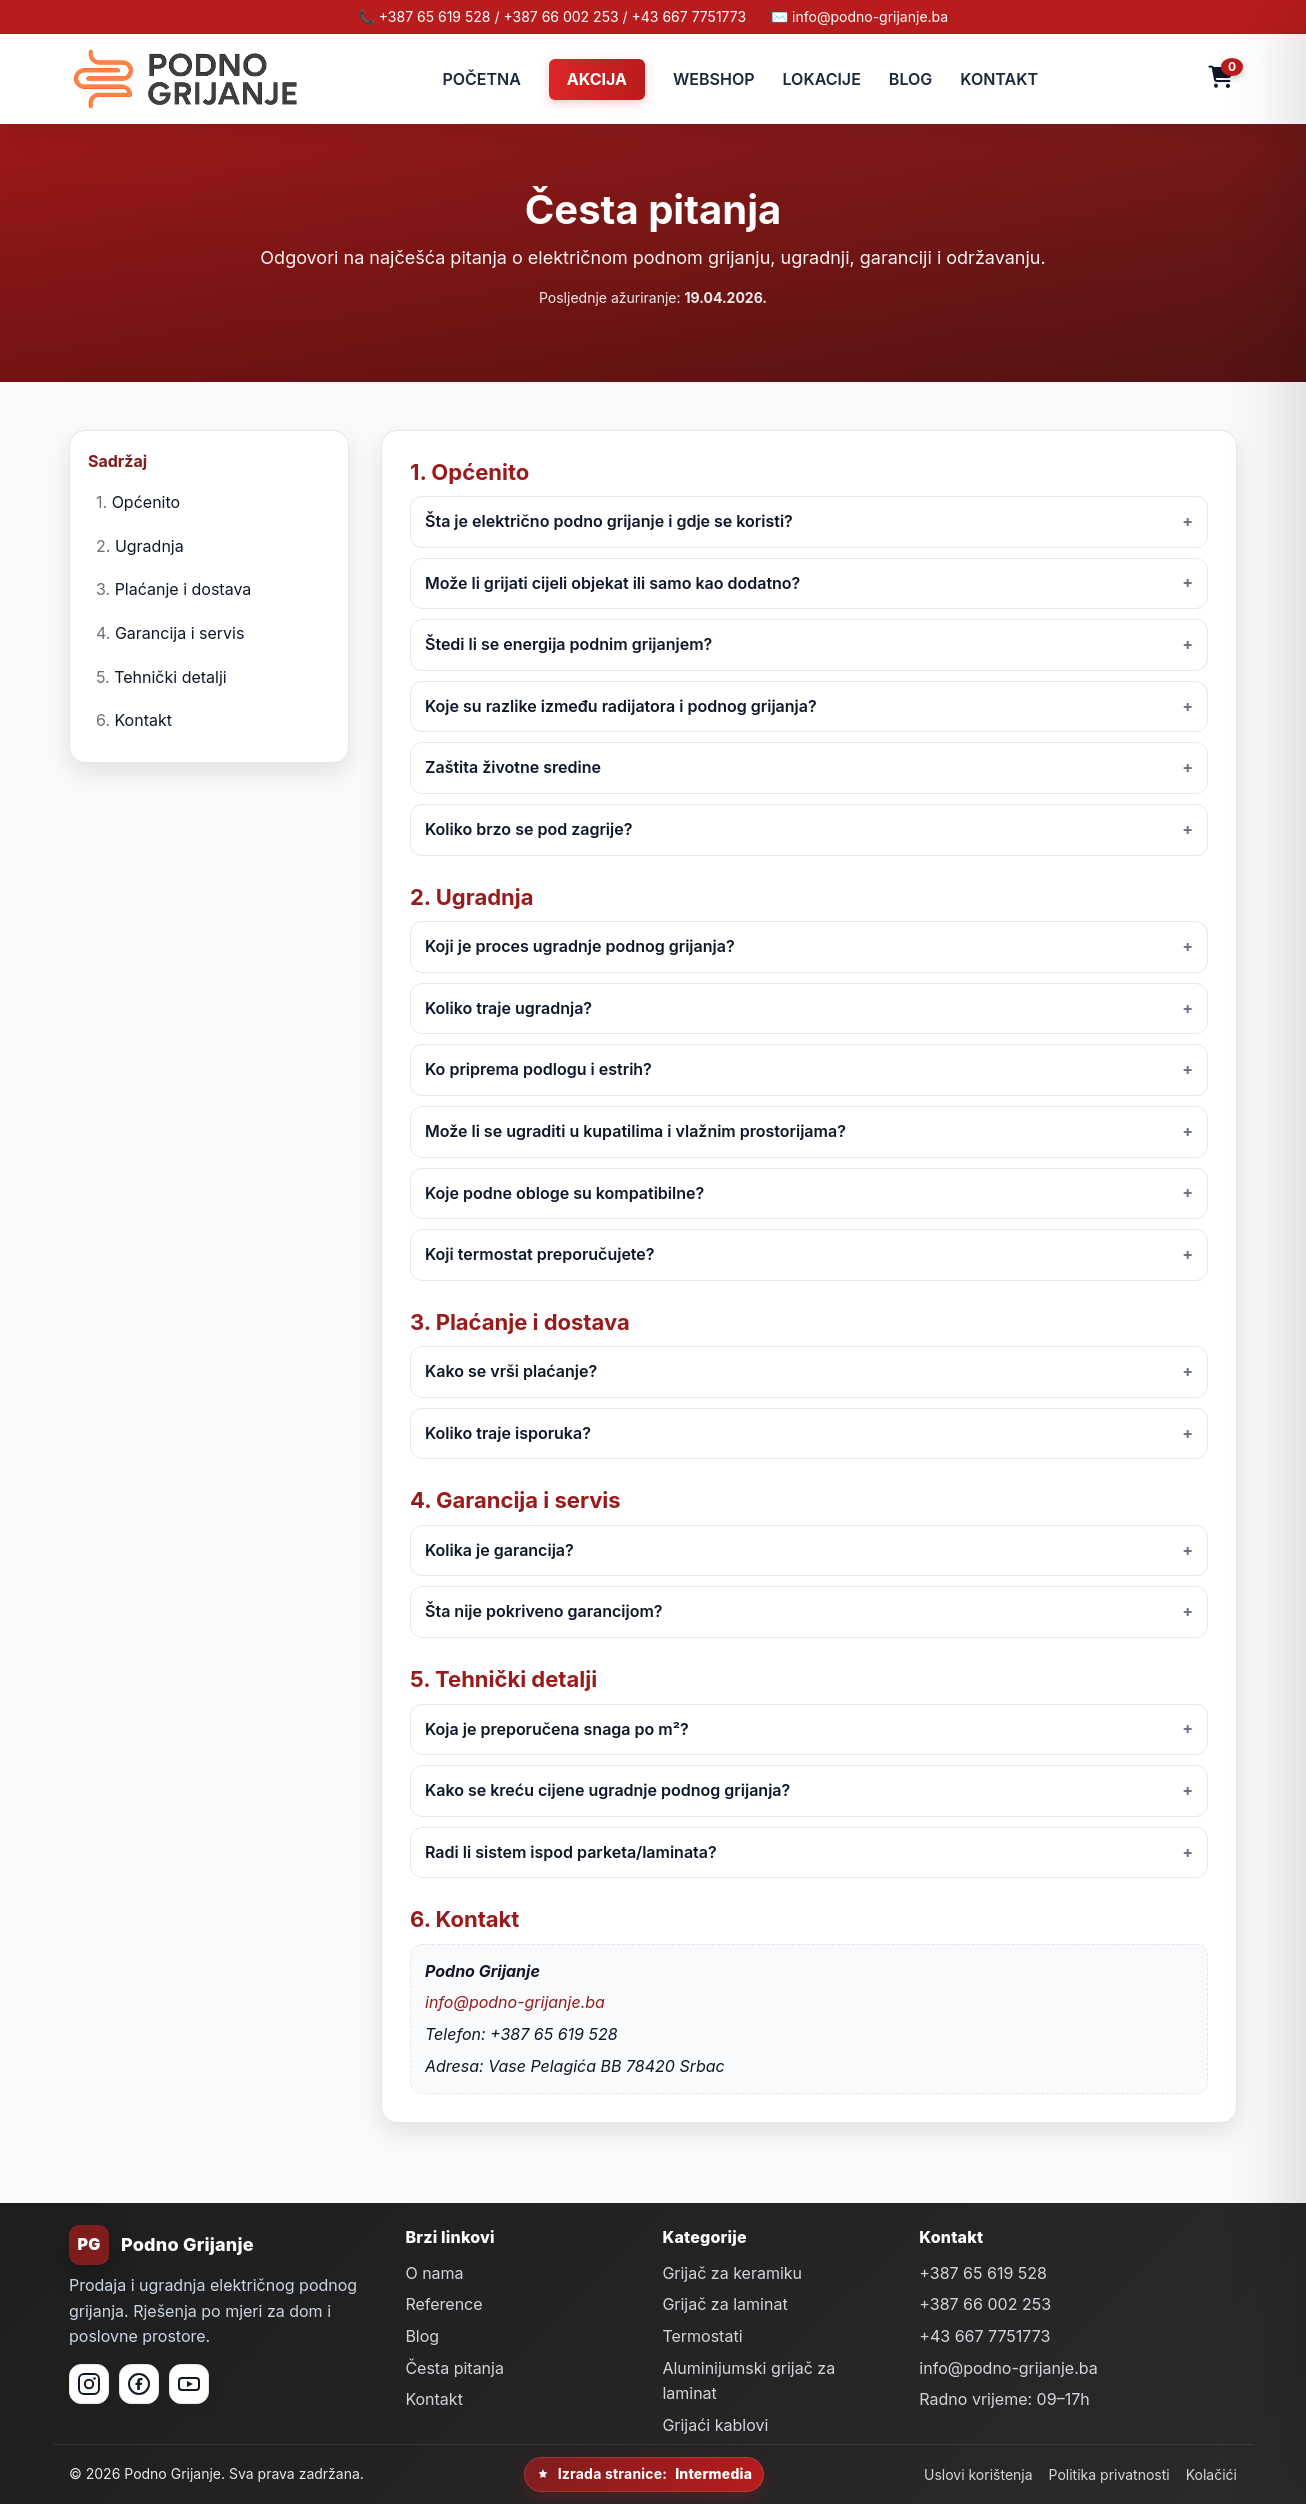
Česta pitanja (454, 2368)
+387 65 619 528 (983, 2273)
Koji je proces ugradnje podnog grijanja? (580, 946)
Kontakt (143, 720)
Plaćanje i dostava (183, 589)
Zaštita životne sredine (513, 767)
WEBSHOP (714, 79)
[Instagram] (89, 2384)
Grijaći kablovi (715, 2425)
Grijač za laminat (724, 2304)
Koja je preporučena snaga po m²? (557, 1729)
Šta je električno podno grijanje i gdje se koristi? (609, 521)
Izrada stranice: (644, 2474)
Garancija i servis (180, 633)
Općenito (146, 502)
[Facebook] (139, 2384)
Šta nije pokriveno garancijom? (544, 1611)
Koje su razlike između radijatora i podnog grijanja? (621, 706)
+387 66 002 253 (985, 2304)
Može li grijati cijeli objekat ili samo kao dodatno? (612, 583)
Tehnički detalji (170, 677)
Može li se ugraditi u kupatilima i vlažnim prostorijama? (635, 1131)
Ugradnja (149, 546)
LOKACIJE (822, 79)
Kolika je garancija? (499, 1550)
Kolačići (1211, 2474)
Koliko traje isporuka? (508, 1433)
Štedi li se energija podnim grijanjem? (568, 644)
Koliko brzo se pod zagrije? (528, 829)
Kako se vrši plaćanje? (511, 1371)
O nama (434, 2273)
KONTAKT (999, 79)
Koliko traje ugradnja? (508, 1008)
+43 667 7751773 (984, 2336)
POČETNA (481, 79)
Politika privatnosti (1109, 2474)
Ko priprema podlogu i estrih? (538, 1069)
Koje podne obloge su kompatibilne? (564, 1193)
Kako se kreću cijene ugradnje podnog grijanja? (607, 1790)
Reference (443, 2304)
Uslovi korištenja (978, 2474)
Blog (422, 2336)
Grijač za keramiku (732, 2273)
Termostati (702, 2336)
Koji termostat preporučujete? (540, 1254)
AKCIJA (597, 79)
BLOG (910, 79)
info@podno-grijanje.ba (515, 2002)
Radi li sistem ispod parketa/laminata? (571, 1852)
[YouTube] (189, 2384)
